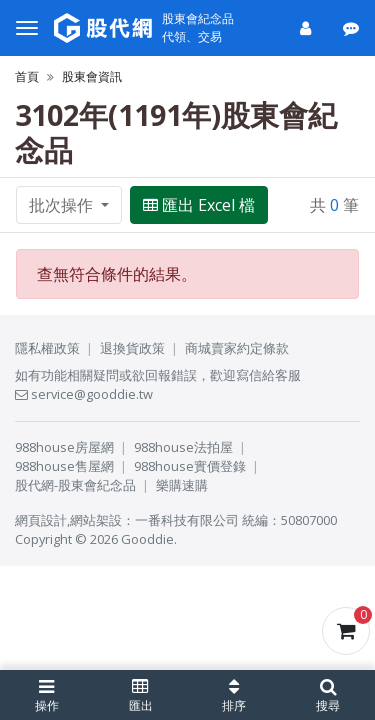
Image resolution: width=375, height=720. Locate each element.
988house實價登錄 (190, 466)
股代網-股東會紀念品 (75, 485)
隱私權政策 (47, 348)
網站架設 (96, 520)
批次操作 (63, 205)
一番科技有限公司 (187, 520)
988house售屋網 (64, 466)
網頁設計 (41, 520)
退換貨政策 (132, 348)
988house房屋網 (64, 447)
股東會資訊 (92, 76)
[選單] (27, 28)
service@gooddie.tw (84, 394)
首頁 (27, 76)
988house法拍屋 (183, 447)
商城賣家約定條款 (237, 348)
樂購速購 (182, 485)
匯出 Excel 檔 (199, 205)
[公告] (352, 28)
